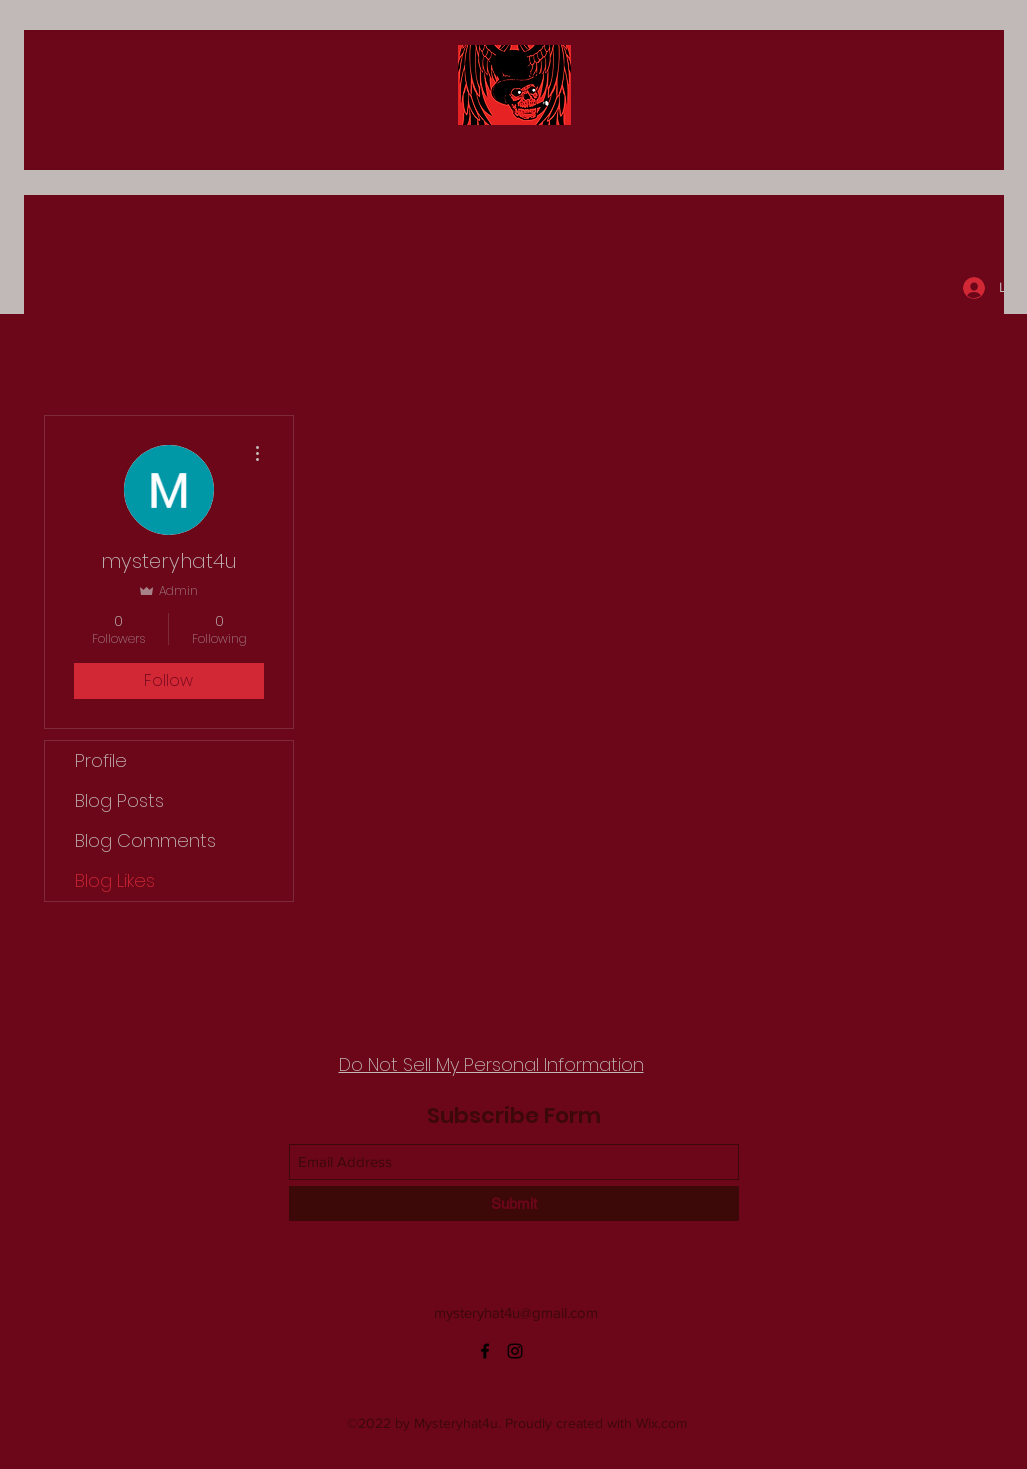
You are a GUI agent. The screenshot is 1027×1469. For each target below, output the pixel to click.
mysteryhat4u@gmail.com (516, 1312)
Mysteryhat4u (516, 153)
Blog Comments (145, 840)
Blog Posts (119, 800)
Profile (101, 760)
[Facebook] (485, 1351)
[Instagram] (515, 1351)
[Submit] (514, 1203)
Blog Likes (115, 880)
